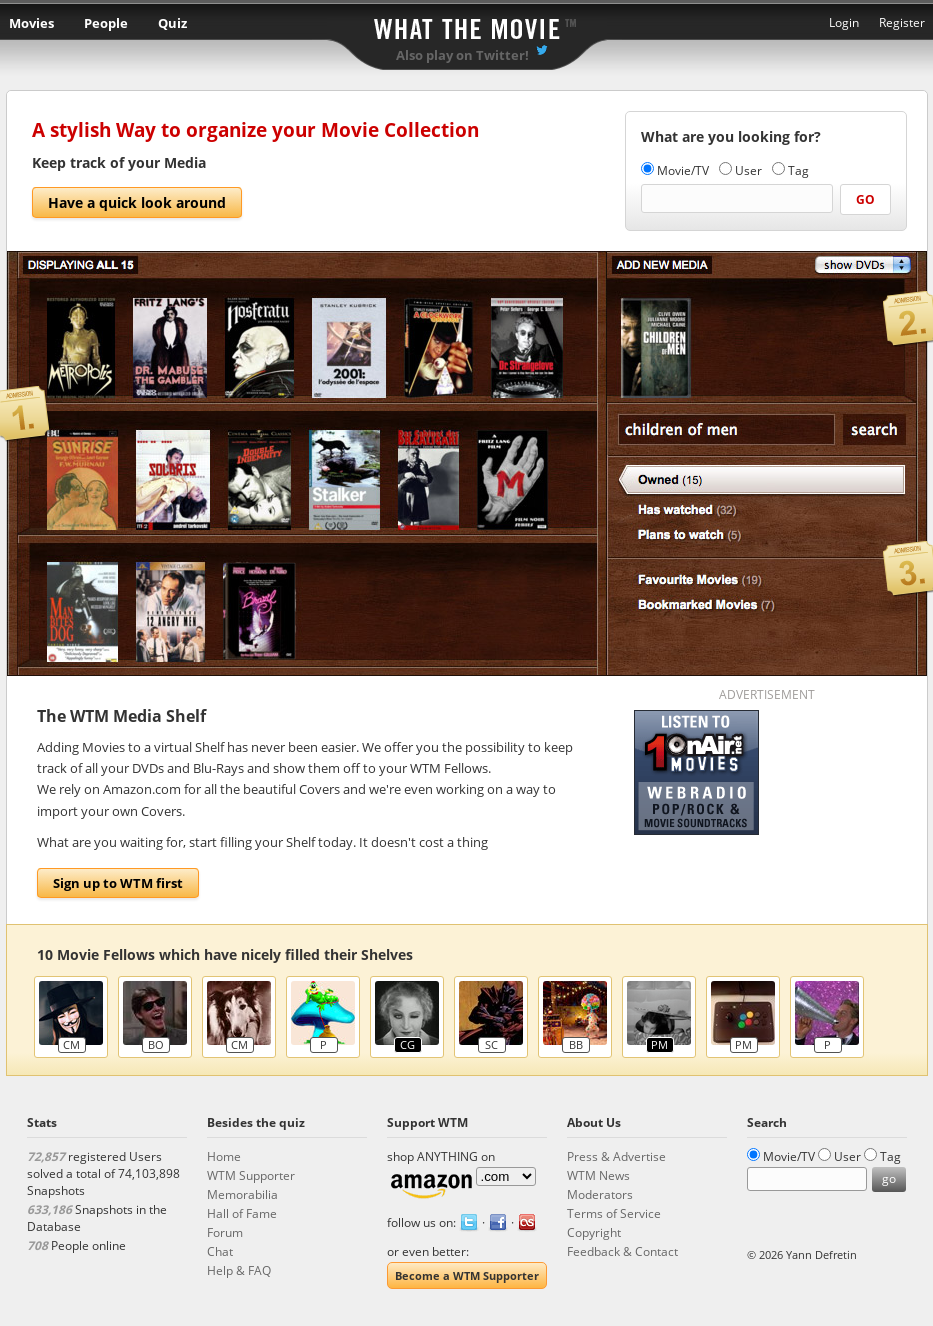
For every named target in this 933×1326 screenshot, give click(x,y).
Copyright (594, 1232)
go (865, 199)
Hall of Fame (242, 1213)
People (106, 23)
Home (224, 1156)
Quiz (172, 23)
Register (902, 22)
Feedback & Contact (622, 1251)
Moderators (600, 1194)
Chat (220, 1251)
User (748, 170)
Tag (798, 170)
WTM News (598, 1175)
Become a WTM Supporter (467, 1275)
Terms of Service (614, 1213)
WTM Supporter (251, 1175)
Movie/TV (683, 170)
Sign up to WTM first (118, 883)
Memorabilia (242, 1194)
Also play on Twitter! (462, 55)
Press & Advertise (616, 1156)
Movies (31, 23)
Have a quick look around (137, 202)
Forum (225, 1232)
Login (844, 22)
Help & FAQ (239, 1270)
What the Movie (467, 25)
